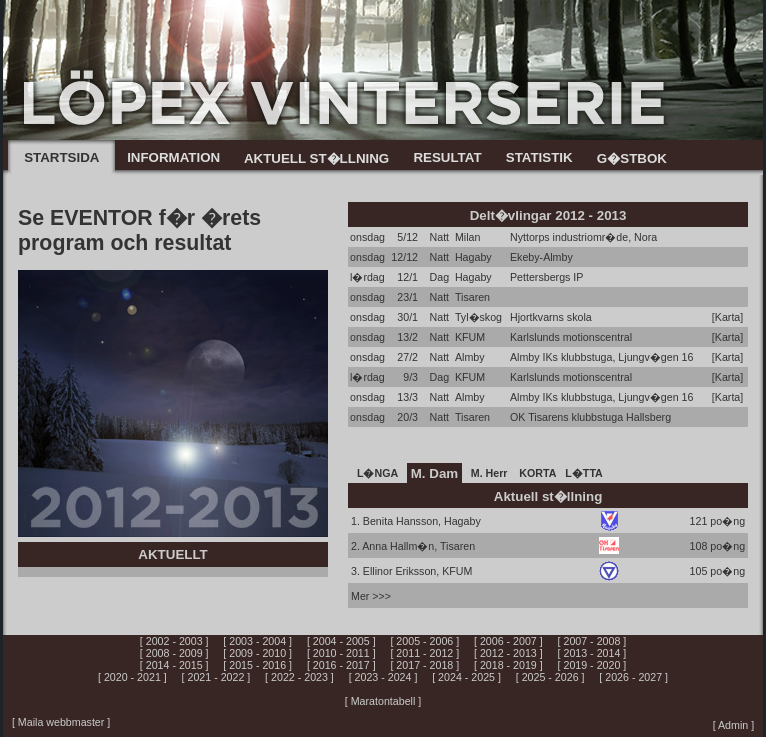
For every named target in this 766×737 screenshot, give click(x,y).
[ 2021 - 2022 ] (216, 677)
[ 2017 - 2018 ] (424, 665)
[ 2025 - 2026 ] (550, 677)
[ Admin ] (733, 725)
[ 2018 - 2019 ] (508, 665)
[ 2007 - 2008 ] (592, 641)
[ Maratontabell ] (383, 701)
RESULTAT (447, 157)
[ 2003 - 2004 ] (257, 641)
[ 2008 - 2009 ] (174, 653)
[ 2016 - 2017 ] (341, 665)
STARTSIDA (61, 157)
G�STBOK (632, 158)
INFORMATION (173, 157)
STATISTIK (539, 157)
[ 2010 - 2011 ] (341, 653)
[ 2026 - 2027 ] (633, 677)
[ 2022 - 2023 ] (299, 677)
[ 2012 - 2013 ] (508, 653)
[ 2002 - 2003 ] (174, 641)
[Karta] (727, 317)
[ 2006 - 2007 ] (508, 641)
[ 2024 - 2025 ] (466, 677)
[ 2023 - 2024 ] (383, 677)
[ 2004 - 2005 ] (341, 641)
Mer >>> (371, 596)
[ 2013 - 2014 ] (592, 653)
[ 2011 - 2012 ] (424, 653)
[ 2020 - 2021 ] (132, 677)
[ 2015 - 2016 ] (257, 665)
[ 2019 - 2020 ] (592, 665)
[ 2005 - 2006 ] (424, 641)
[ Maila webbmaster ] (61, 722)
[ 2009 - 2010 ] (257, 653)
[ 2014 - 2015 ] (174, 665)
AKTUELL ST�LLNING (316, 158)
